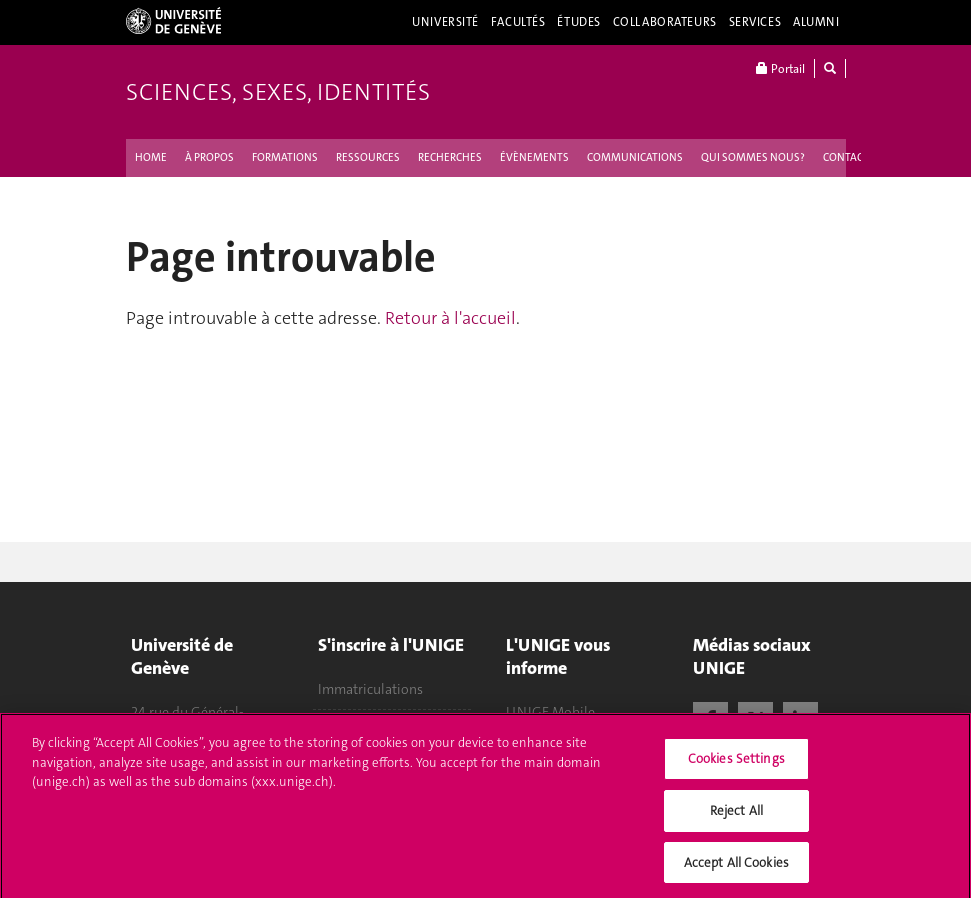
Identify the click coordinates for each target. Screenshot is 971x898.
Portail (780, 68)
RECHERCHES (450, 157)
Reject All (736, 815)
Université (445, 22)
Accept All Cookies (736, 867)
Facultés (518, 22)
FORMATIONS (285, 157)
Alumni (816, 22)
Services (755, 22)
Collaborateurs (665, 22)
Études (578, 22)
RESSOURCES (368, 157)
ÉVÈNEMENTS (534, 157)
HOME (151, 157)
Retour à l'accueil (450, 318)
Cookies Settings (736, 764)
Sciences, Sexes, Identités (278, 92)
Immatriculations (370, 689)
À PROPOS (209, 157)
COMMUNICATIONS (635, 157)
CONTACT (846, 157)
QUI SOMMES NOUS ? (753, 157)
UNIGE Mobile (550, 712)
